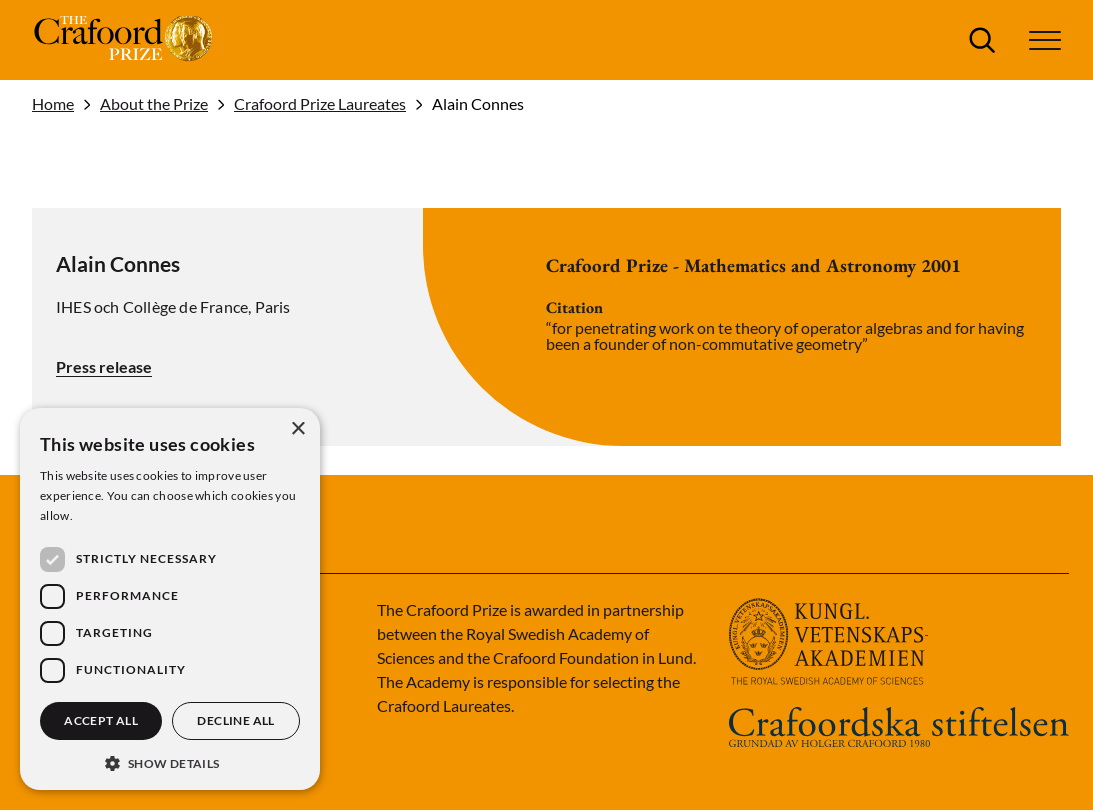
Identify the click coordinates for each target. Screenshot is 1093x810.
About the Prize (154, 104)
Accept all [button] (101, 720)
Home (53, 104)
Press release (104, 366)
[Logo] (126, 40)
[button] (1045, 40)
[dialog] (170, 599)
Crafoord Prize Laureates (320, 104)
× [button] (297, 429)
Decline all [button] (235, 720)
